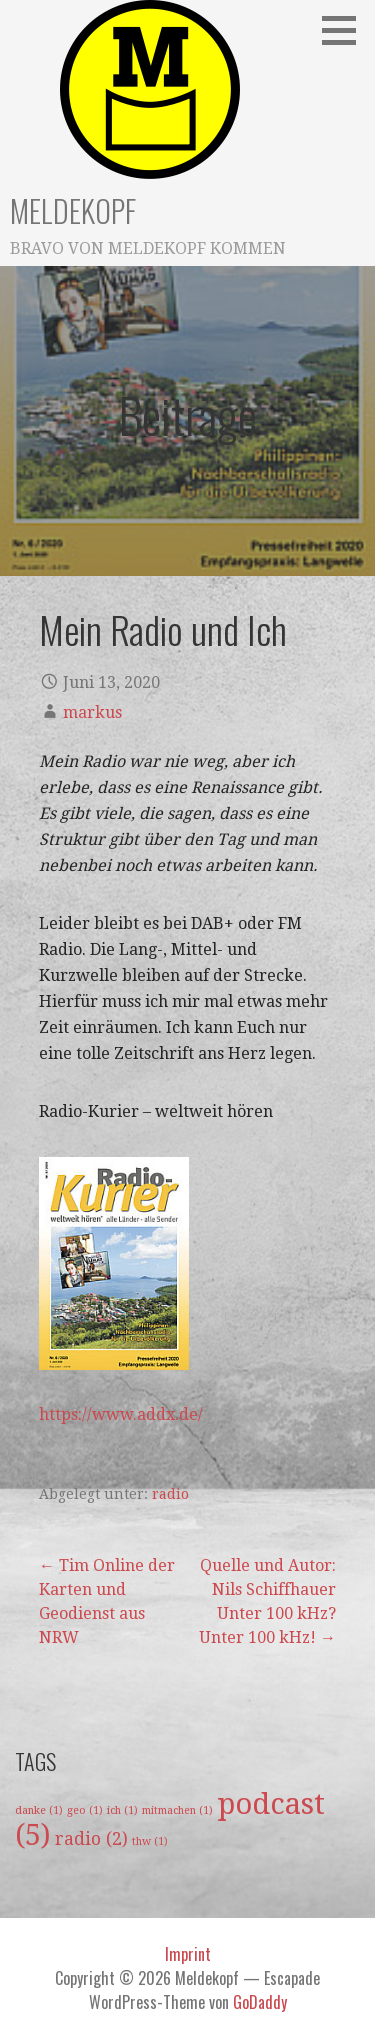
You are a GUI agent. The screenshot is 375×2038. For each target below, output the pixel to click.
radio (170, 1494)
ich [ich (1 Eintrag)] (122, 1810)
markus (92, 712)
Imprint (188, 1954)
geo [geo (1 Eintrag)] (85, 1810)
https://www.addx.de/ (121, 1414)
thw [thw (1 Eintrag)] (150, 1841)
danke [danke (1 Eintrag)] (39, 1810)
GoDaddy (260, 2002)
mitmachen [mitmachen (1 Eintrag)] (177, 1810)
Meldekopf (73, 210)
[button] (346, 30)
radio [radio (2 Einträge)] (91, 1839)
